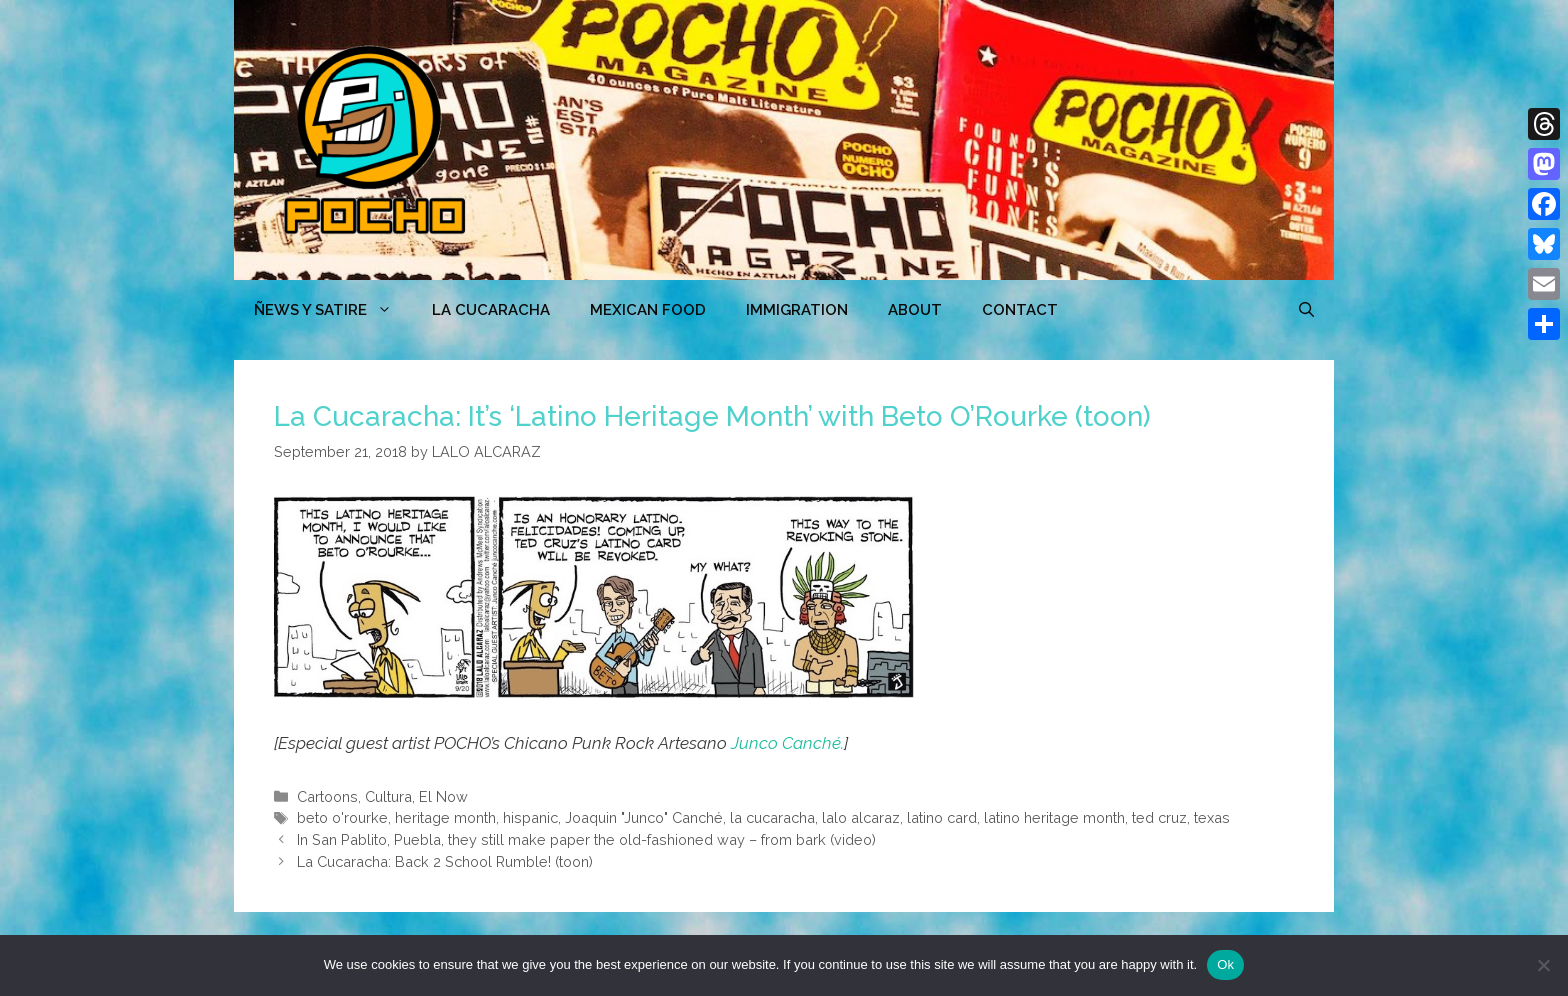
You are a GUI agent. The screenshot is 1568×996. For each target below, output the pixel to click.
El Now (443, 796)
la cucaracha (772, 817)
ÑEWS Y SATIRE (333, 310)
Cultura (388, 796)
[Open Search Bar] (1306, 310)
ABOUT (915, 310)
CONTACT (1020, 310)
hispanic (530, 817)
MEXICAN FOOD (648, 310)
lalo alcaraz (861, 817)
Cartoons (327, 796)
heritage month (445, 817)
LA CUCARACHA (491, 310)
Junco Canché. (787, 743)
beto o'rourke (342, 817)
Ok (1225, 964)
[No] (1543, 965)
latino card (942, 817)
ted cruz (1159, 817)
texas (1212, 817)
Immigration (797, 310)
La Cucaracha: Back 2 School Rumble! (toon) (445, 861)
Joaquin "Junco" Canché (644, 817)
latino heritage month (1054, 817)
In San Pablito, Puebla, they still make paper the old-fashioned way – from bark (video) (586, 839)
